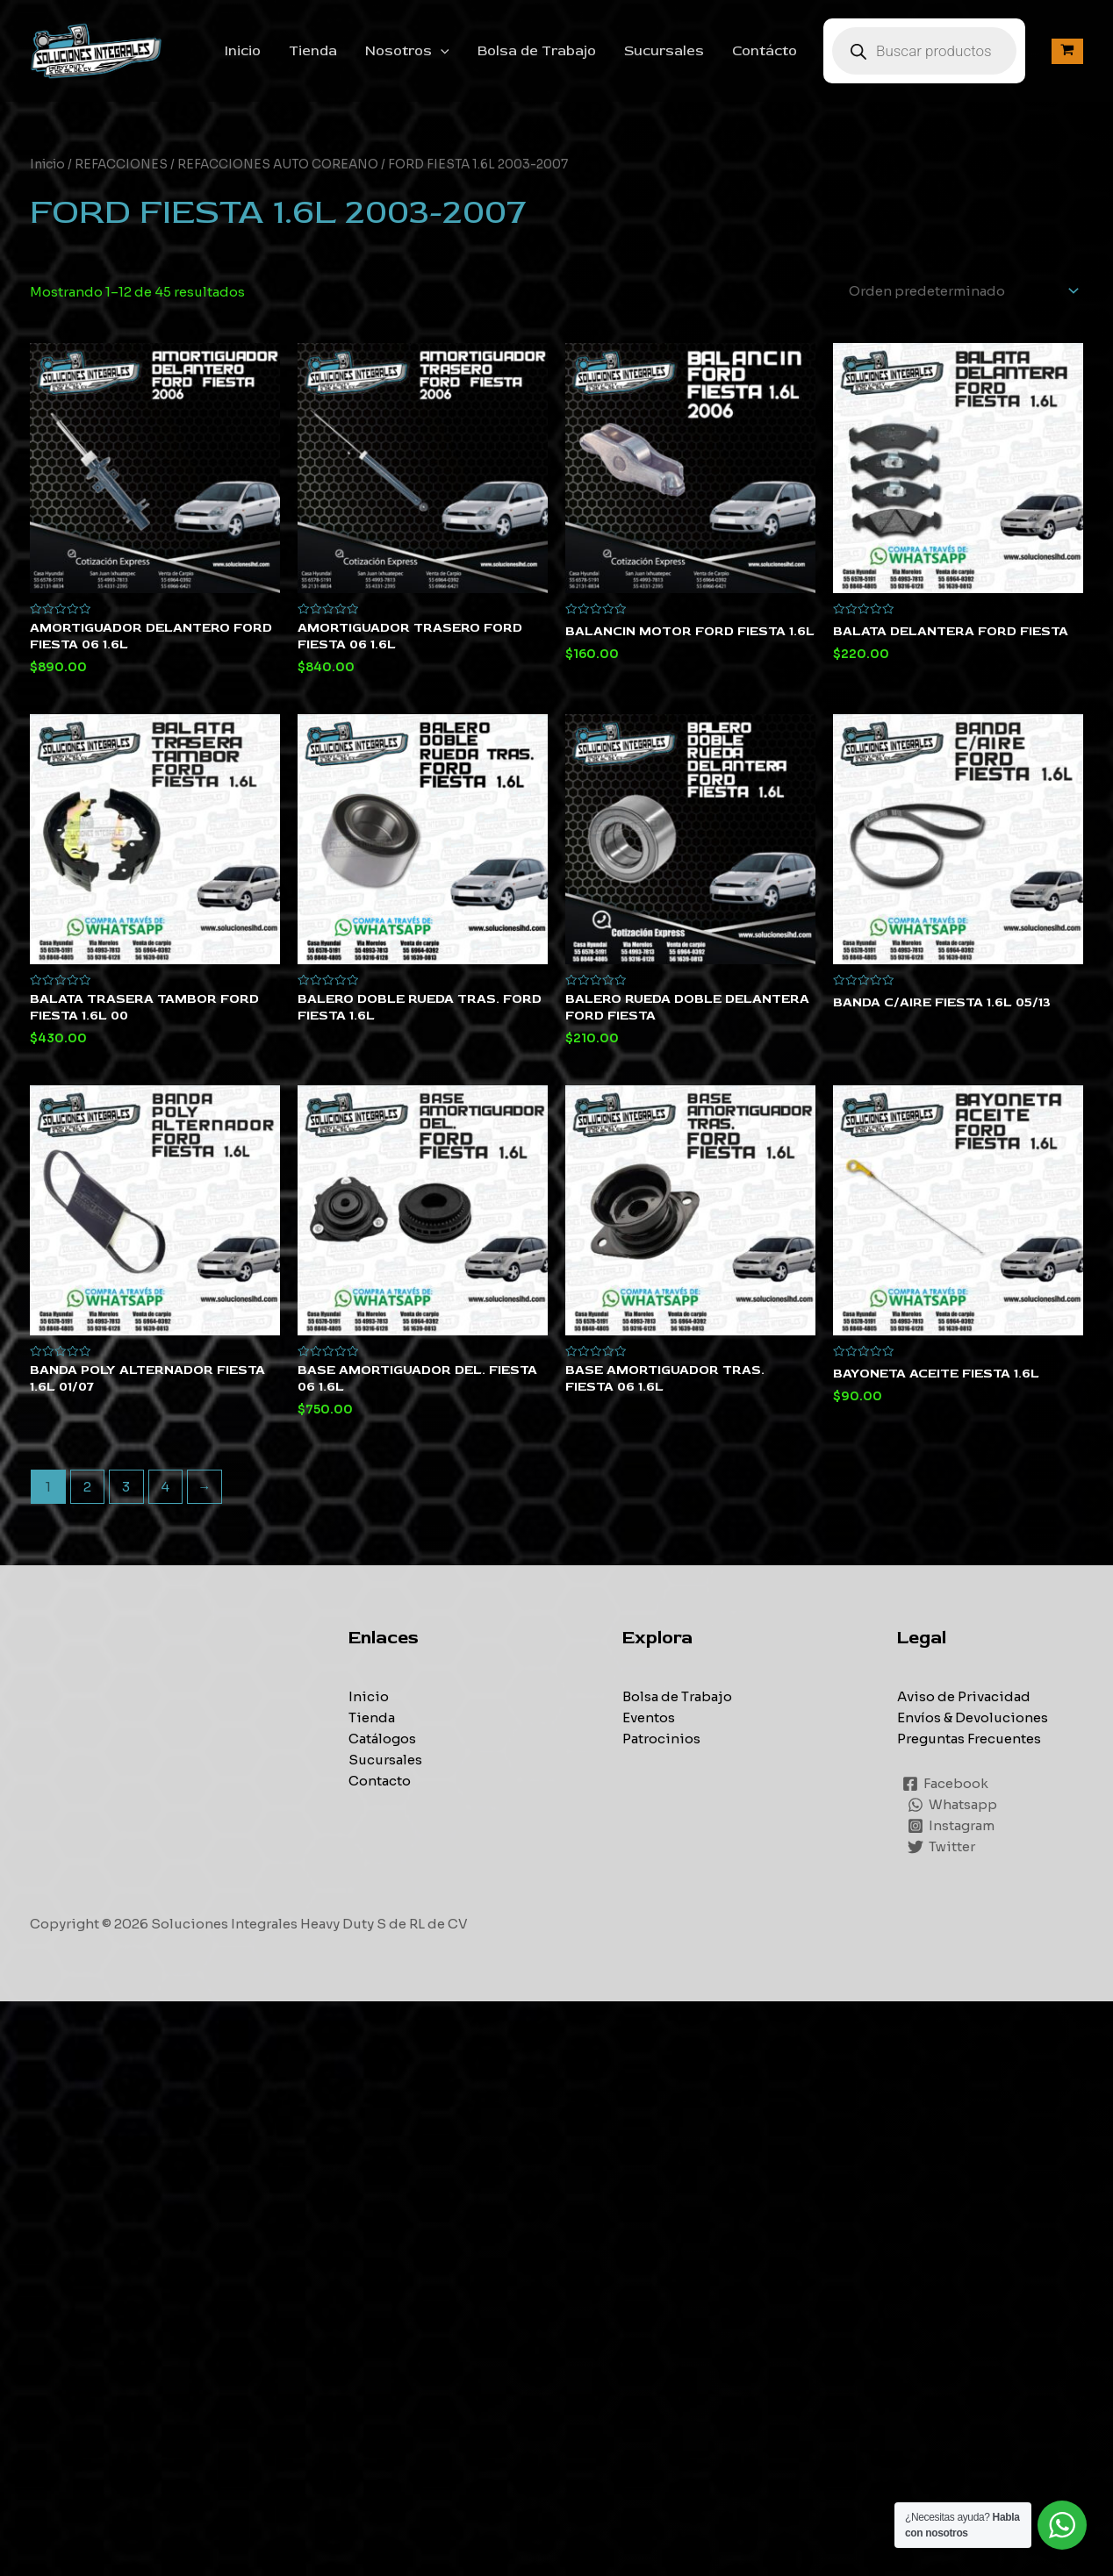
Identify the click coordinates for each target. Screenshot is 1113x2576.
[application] (440, 51)
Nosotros (407, 51)
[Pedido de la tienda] (960, 291)
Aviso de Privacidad (963, 1696)
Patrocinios (661, 1738)
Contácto (764, 51)
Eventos (648, 1717)
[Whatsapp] (952, 1805)
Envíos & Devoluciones (972, 1717)
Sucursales (664, 51)
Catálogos (382, 1738)
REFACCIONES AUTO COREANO (277, 164)
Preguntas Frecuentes (969, 1738)
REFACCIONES (121, 164)
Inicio (243, 51)
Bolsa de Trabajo (537, 51)
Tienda (313, 51)
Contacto (379, 1780)
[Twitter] (941, 1847)
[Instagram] (951, 1826)
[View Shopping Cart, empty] (1067, 51)
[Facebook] (945, 1784)
